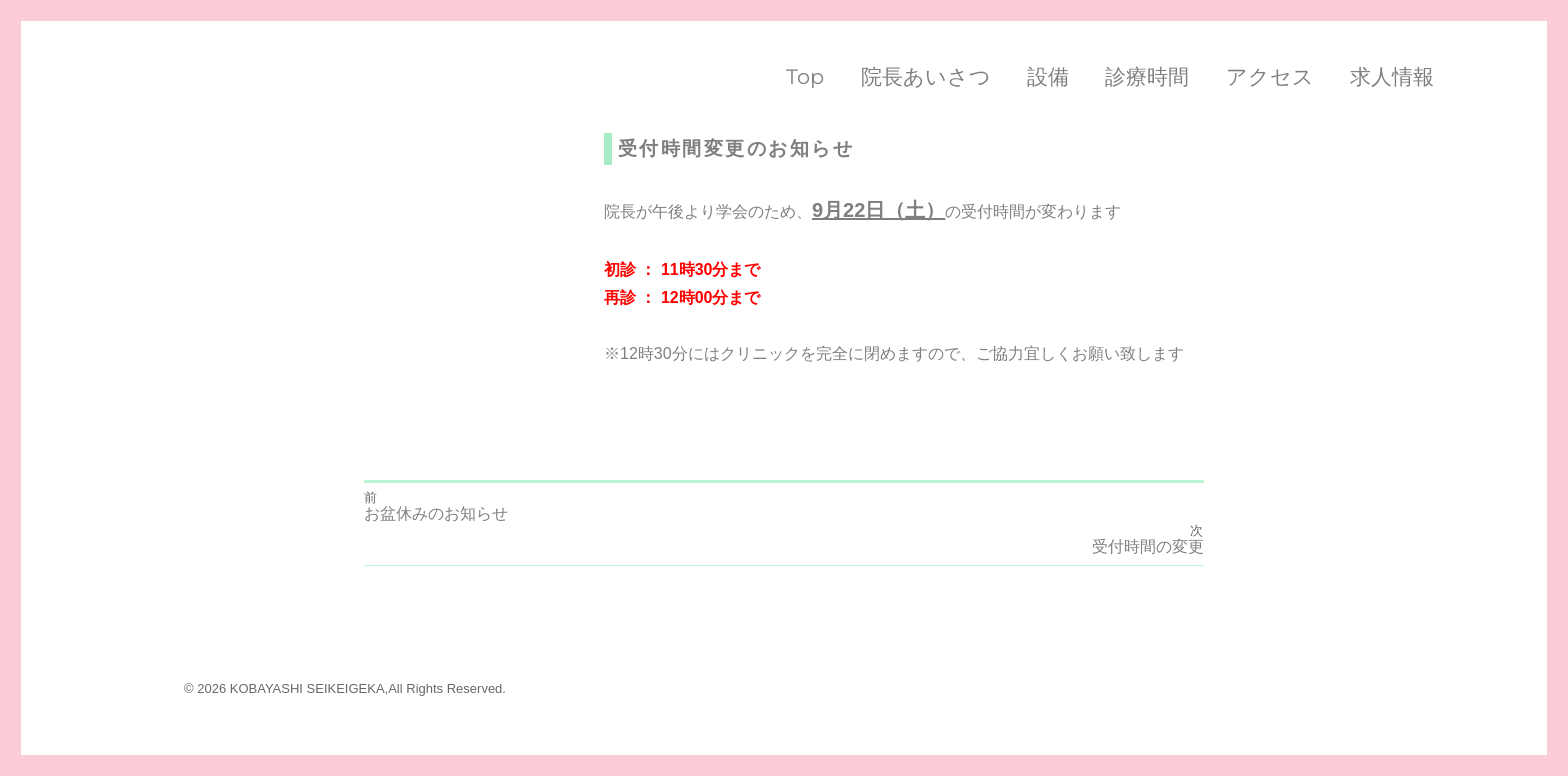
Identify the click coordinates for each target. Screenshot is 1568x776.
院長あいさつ (926, 76)
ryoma (385, 145)
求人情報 (1392, 76)
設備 (1048, 76)
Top (805, 76)
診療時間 (1147, 76)
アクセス (1270, 76)
